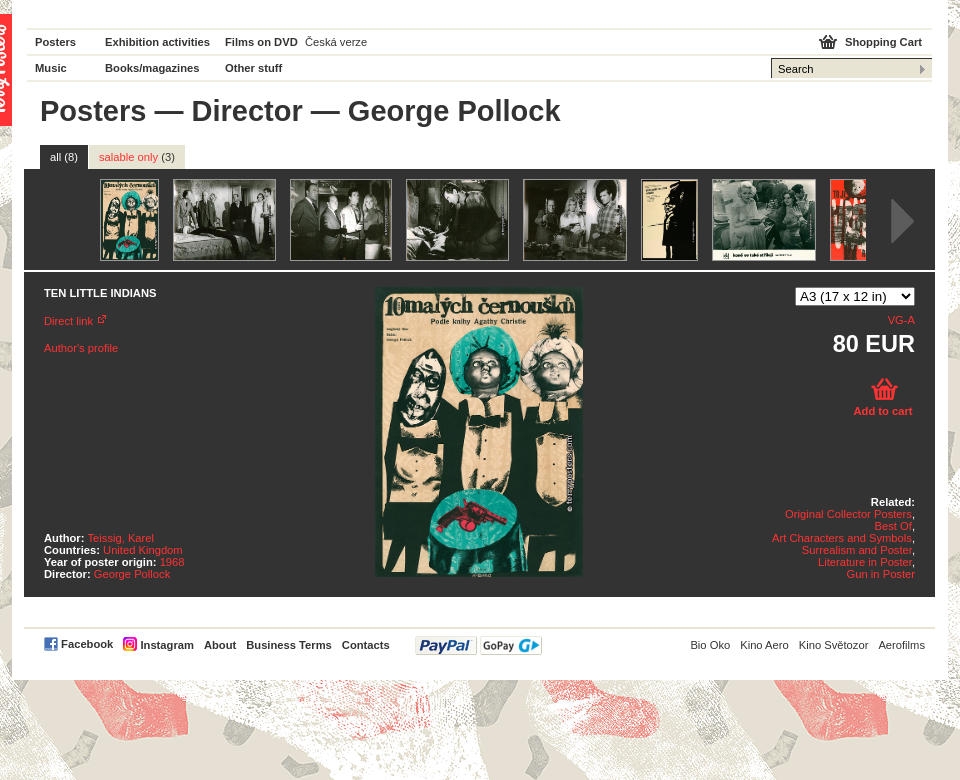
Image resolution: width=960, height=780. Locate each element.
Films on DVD (261, 42)
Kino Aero (764, 645)
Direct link (68, 321)
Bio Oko (710, 645)
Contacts (366, 645)
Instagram (166, 645)
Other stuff (253, 68)
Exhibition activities (157, 42)
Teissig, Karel (121, 538)
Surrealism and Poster (857, 550)
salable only (137, 157)
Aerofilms (901, 645)
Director (247, 111)
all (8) (64, 157)
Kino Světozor (834, 645)
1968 (172, 562)
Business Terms (289, 645)
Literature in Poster (865, 562)
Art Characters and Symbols (842, 538)
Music (51, 68)
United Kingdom (143, 550)
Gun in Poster (881, 574)
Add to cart (882, 411)
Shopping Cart (883, 42)
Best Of (893, 526)
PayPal (478, 645)
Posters (55, 42)
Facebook (87, 644)
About (220, 645)
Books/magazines (152, 68)
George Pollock (132, 574)
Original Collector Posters (848, 514)
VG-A (901, 320)
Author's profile (81, 348)
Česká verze (336, 42)
